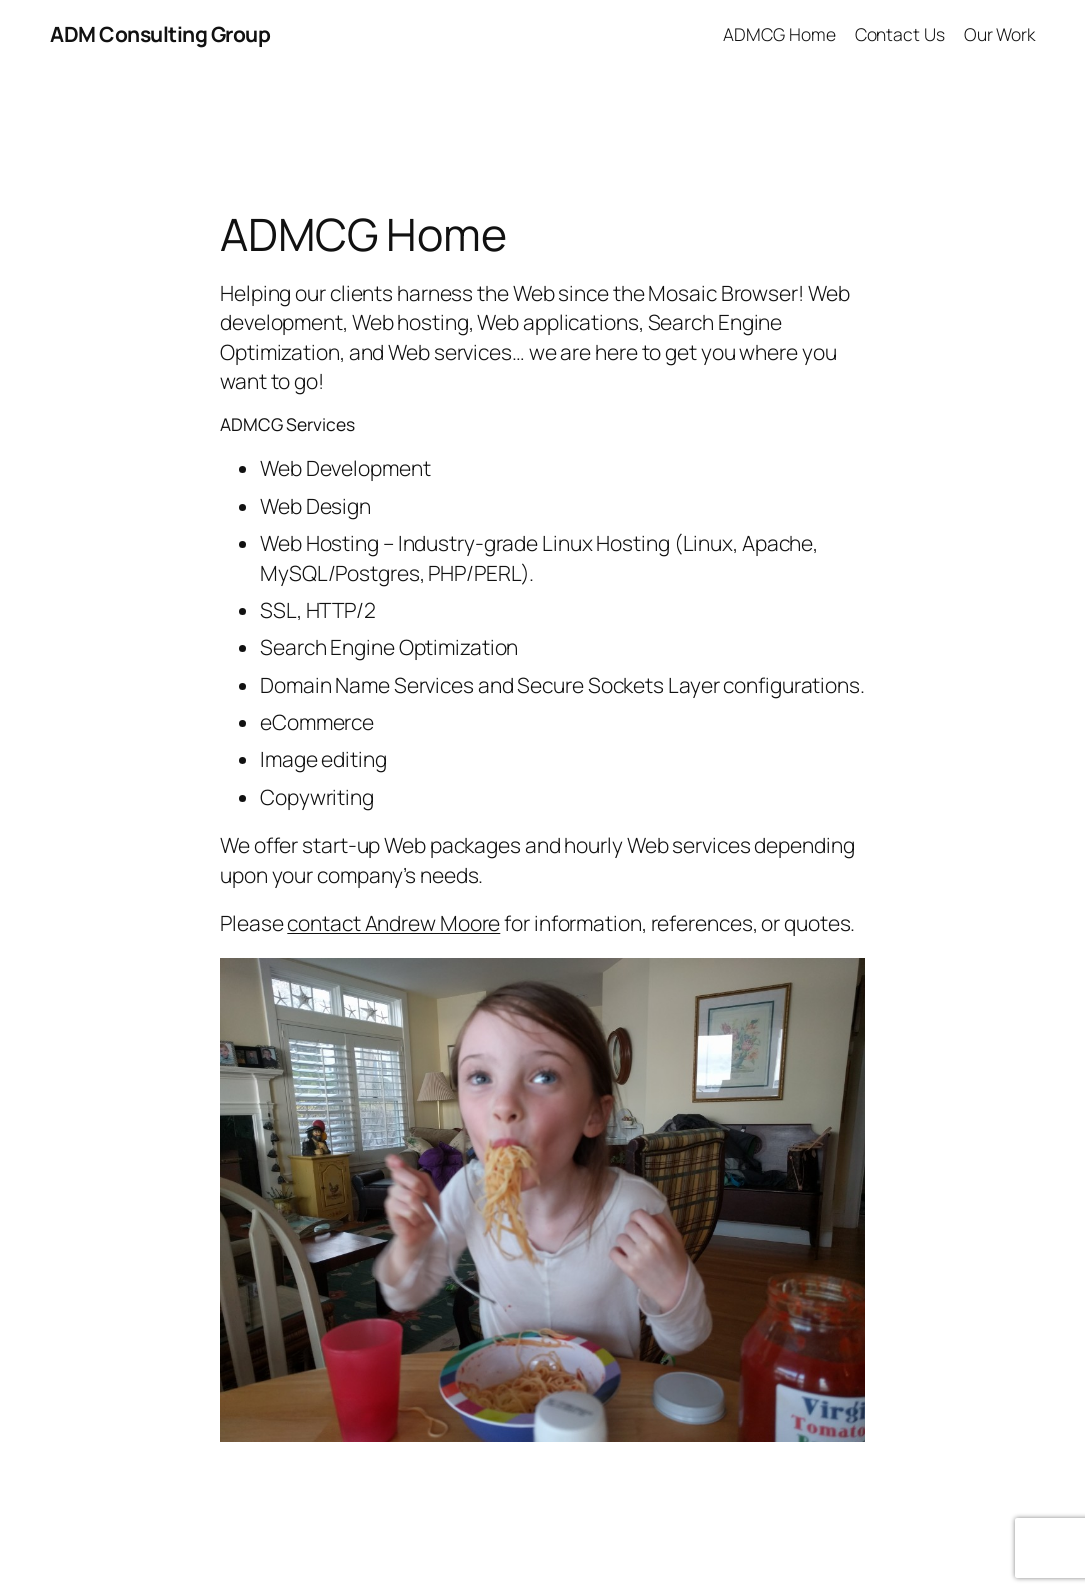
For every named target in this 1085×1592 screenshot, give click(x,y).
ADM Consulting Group (160, 34)
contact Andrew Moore (393, 923)
